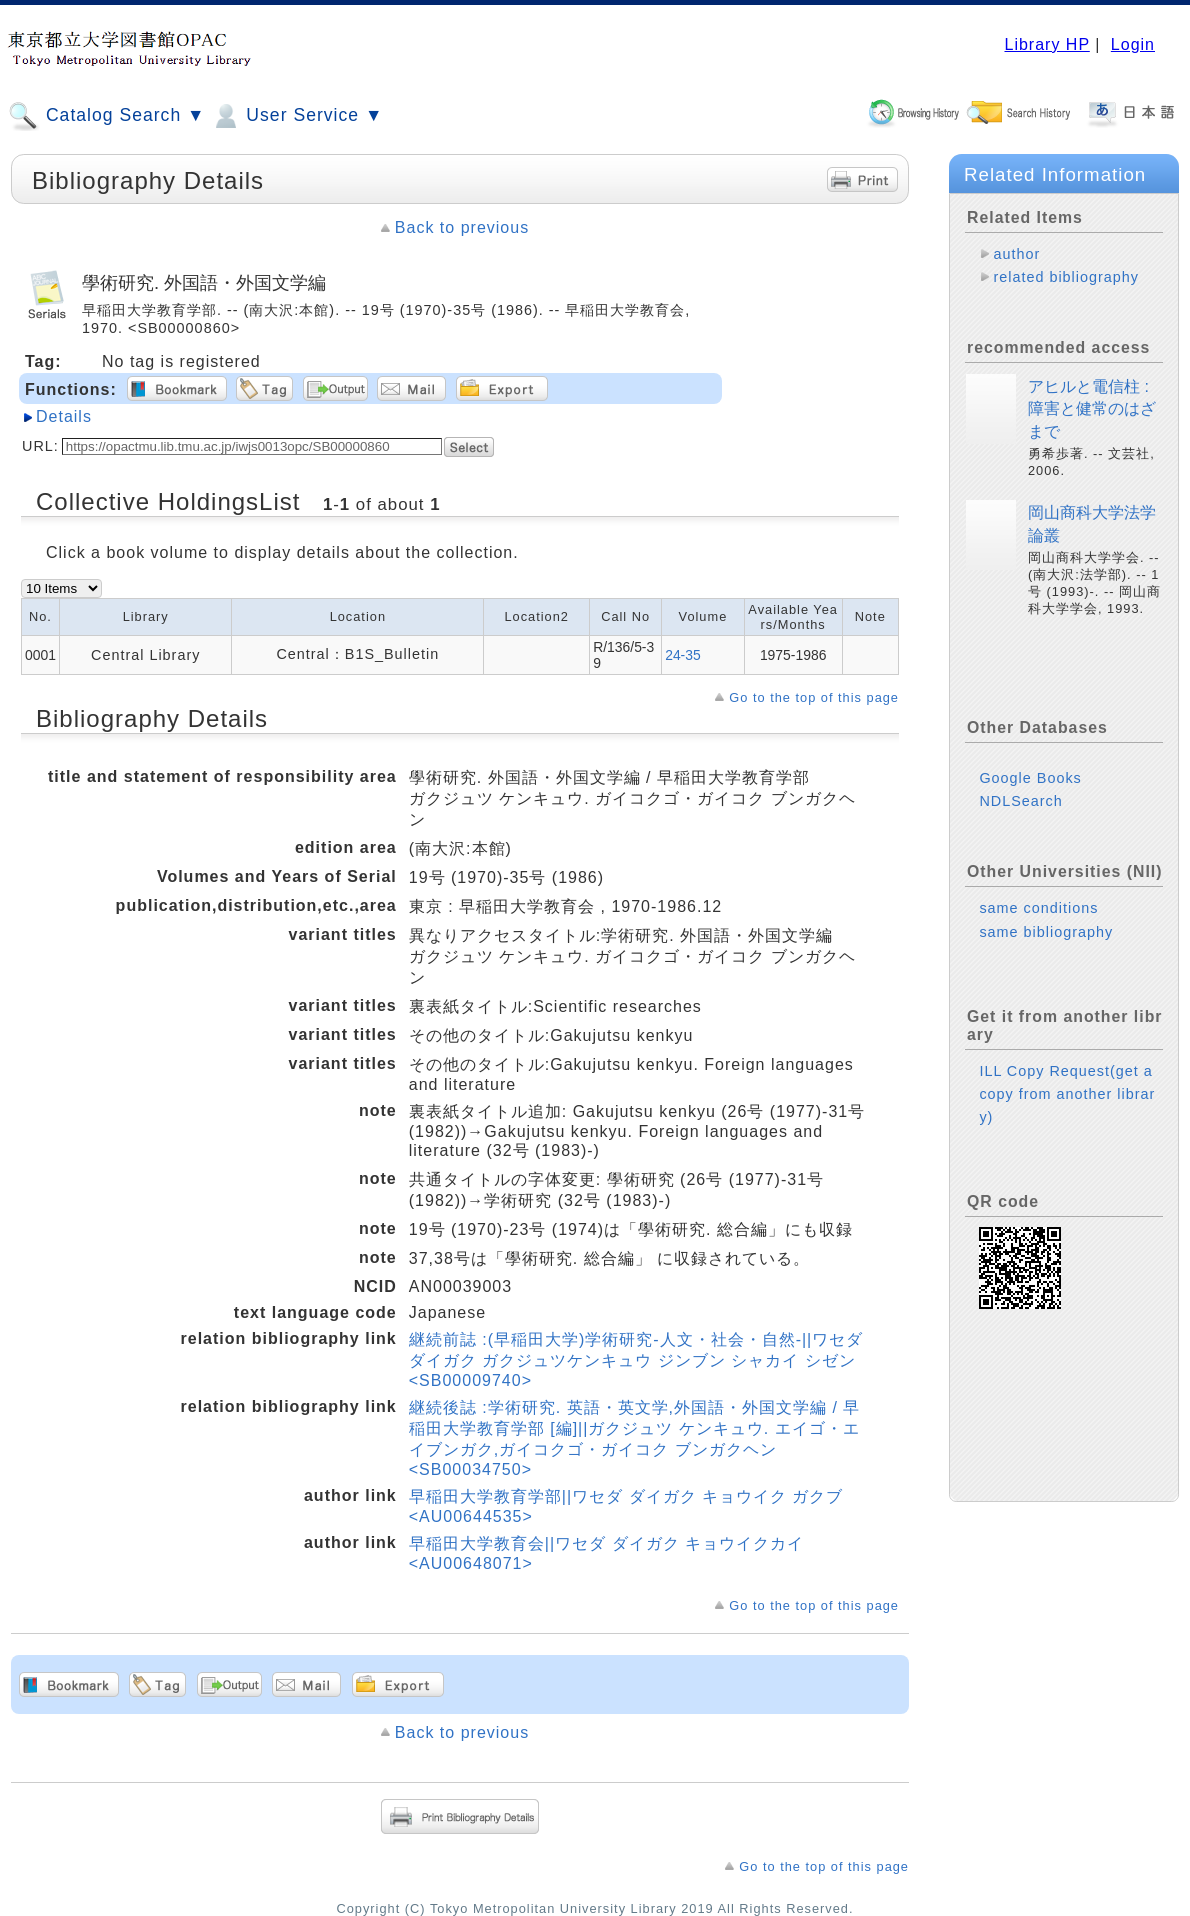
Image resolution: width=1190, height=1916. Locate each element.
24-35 (683, 655)
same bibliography (1046, 932)
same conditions (1038, 908)
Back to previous (462, 227)
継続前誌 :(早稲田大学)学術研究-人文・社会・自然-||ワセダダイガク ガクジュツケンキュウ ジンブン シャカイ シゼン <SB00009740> (636, 1360)
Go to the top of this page (814, 697)
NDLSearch (1020, 801)
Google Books (1030, 778)
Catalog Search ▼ (106, 116)
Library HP (1046, 44)
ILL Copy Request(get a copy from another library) (1067, 1094)
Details (64, 416)
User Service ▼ (296, 116)
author (1016, 254)
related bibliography (1066, 277)
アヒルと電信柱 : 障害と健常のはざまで (1092, 409)
